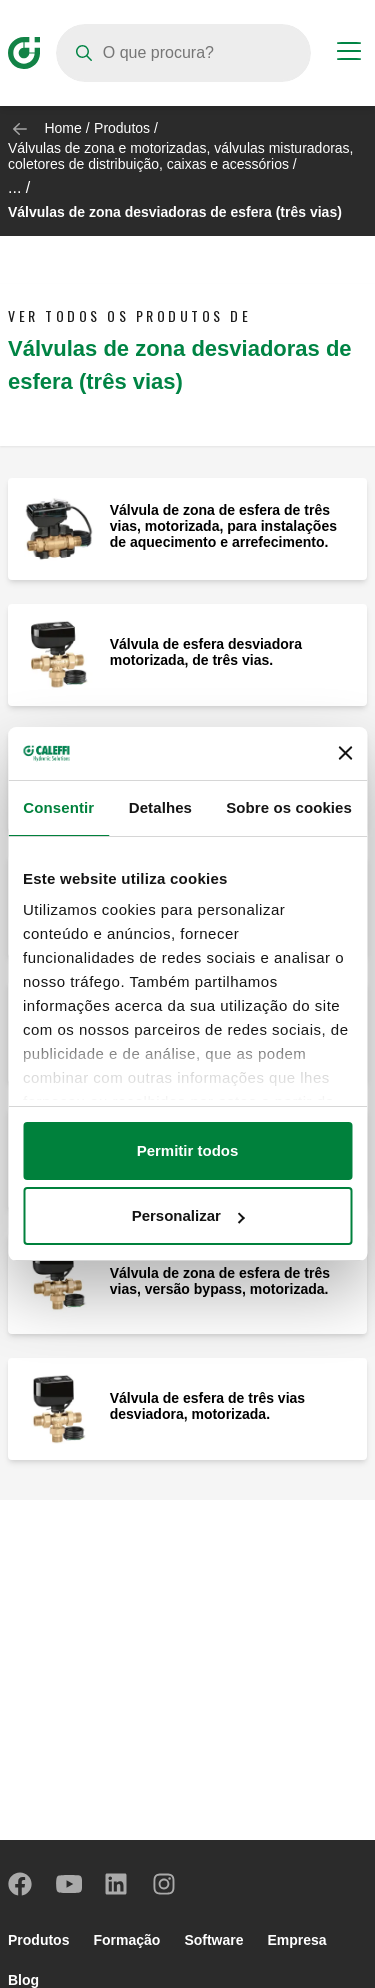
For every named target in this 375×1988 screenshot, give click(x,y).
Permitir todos (188, 1150)
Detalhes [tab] (160, 807)
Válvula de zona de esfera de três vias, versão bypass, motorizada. (220, 1281)
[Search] (183, 53)
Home (62, 128)
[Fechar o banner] (345, 753)
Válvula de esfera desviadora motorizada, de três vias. (206, 652)
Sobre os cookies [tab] (289, 807)
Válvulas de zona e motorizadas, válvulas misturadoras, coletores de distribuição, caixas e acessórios (181, 156)
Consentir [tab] (58, 807)
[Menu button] (349, 54)
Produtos (122, 128)
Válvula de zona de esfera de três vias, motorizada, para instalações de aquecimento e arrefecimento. (223, 526)
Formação (126, 1940)
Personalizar (188, 1215)
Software (213, 1940)
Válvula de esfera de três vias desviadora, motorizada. (207, 1406)
